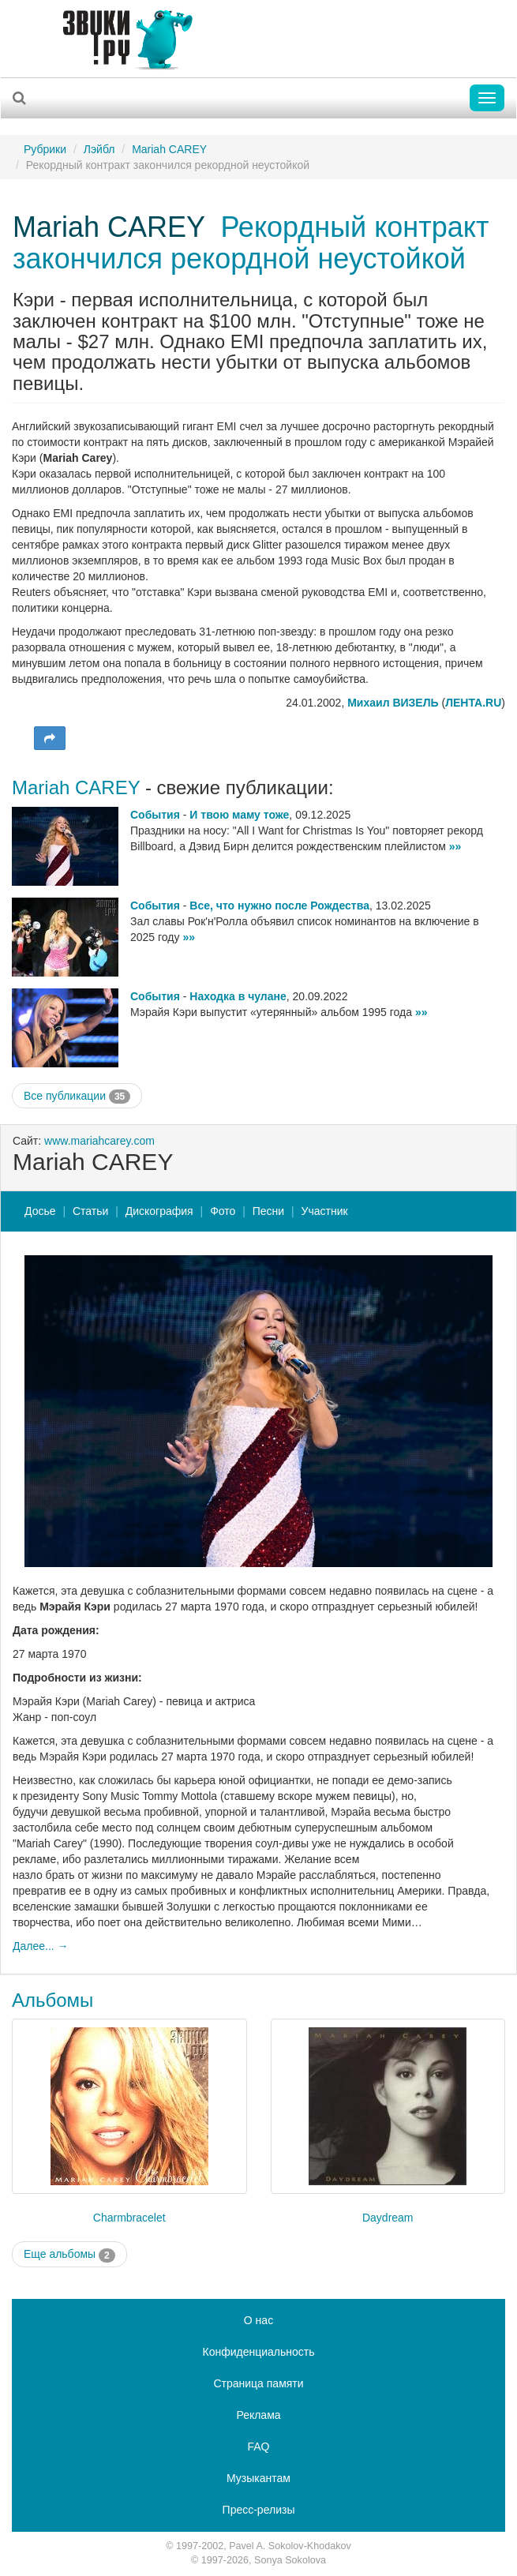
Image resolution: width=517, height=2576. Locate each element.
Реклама (258, 2415)
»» (455, 846)
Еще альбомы (69, 2255)
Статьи (90, 1211)
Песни (268, 1211)
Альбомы (52, 2000)
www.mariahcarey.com (99, 1140)
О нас (258, 2320)
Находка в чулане (237, 996)
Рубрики (45, 149)
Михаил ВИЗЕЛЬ (392, 702)
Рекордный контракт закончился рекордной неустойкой (251, 243)
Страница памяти (258, 2383)
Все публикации (77, 1096)
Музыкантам (258, 2478)
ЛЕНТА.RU (473, 702)
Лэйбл (99, 149)
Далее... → (41, 1946)
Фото (222, 1211)
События (155, 814)
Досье (40, 1211)
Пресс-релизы (259, 2509)
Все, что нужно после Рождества (279, 905)
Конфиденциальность (258, 2351)
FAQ (258, 2446)
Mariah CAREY (169, 149)
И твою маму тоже (239, 814)
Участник (325, 1211)
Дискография (159, 1211)
